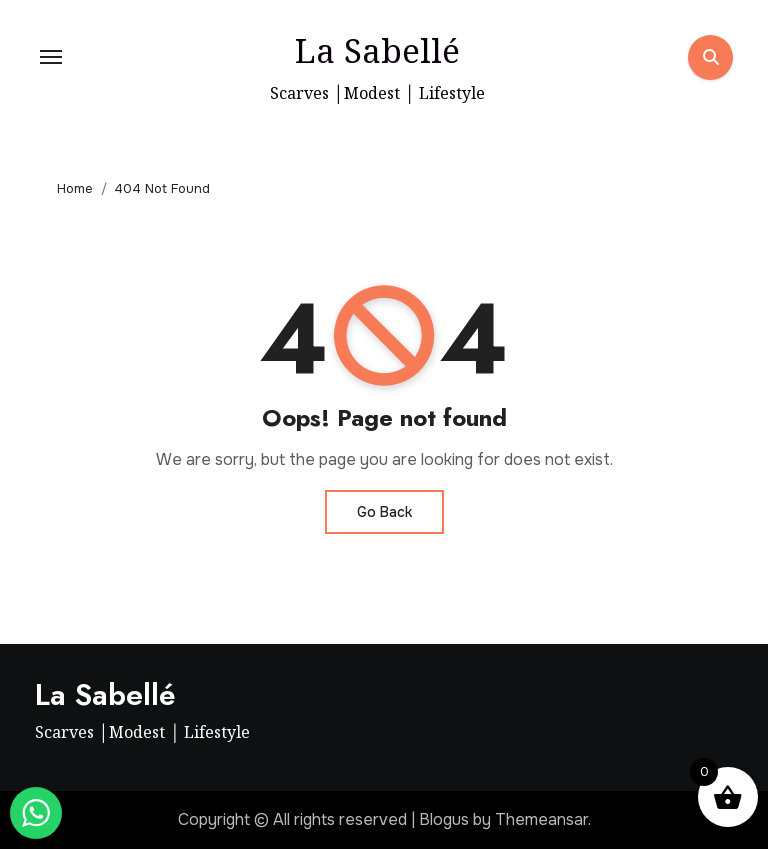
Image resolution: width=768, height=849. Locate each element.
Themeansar (541, 819)
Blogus (444, 819)
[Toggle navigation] (51, 57)
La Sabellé (377, 50)
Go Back (384, 512)
